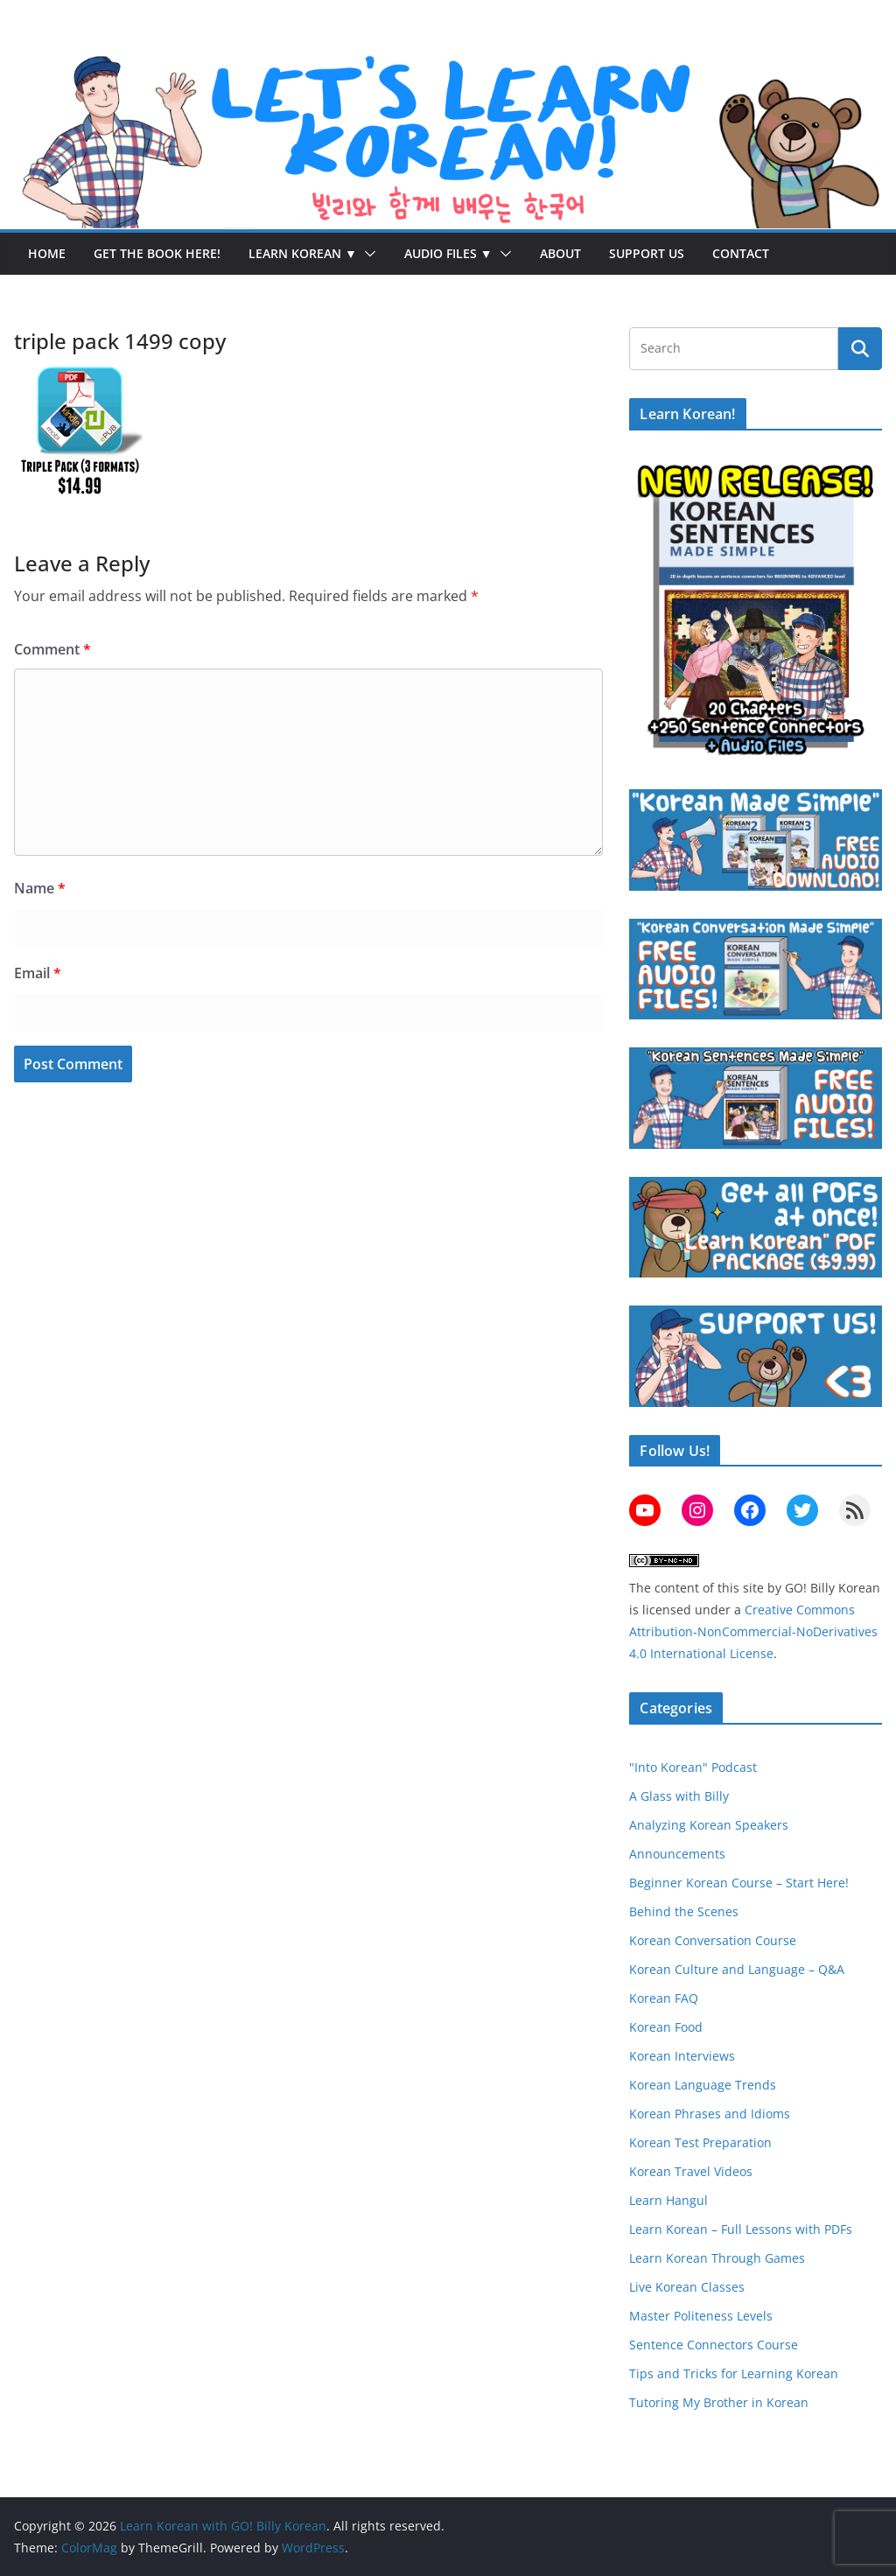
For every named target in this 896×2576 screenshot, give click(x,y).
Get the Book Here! (157, 253)
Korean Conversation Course (712, 1940)
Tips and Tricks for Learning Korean (733, 2373)
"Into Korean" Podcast (693, 1767)
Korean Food (666, 2027)
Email (37, 973)
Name (40, 888)
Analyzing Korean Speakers (708, 1824)
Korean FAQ (663, 1998)
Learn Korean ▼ (302, 253)
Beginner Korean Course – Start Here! (739, 1882)
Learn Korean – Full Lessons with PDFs (740, 2229)
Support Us (646, 253)
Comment (52, 649)
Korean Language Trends (702, 2084)
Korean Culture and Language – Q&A (736, 1969)
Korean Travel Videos (690, 2171)
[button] (366, 254)
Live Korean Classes (687, 2286)
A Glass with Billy (679, 1796)
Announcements (677, 1853)
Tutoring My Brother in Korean (718, 2402)
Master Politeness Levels (701, 2315)
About (560, 253)
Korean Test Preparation (700, 2142)
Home (47, 253)
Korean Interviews (682, 2056)
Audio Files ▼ (448, 253)
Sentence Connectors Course (713, 2344)
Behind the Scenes (683, 1911)
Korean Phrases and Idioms (709, 2113)
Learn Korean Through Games (717, 2258)
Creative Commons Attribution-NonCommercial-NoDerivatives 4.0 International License (753, 1631)
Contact (740, 253)
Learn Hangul (668, 2200)
